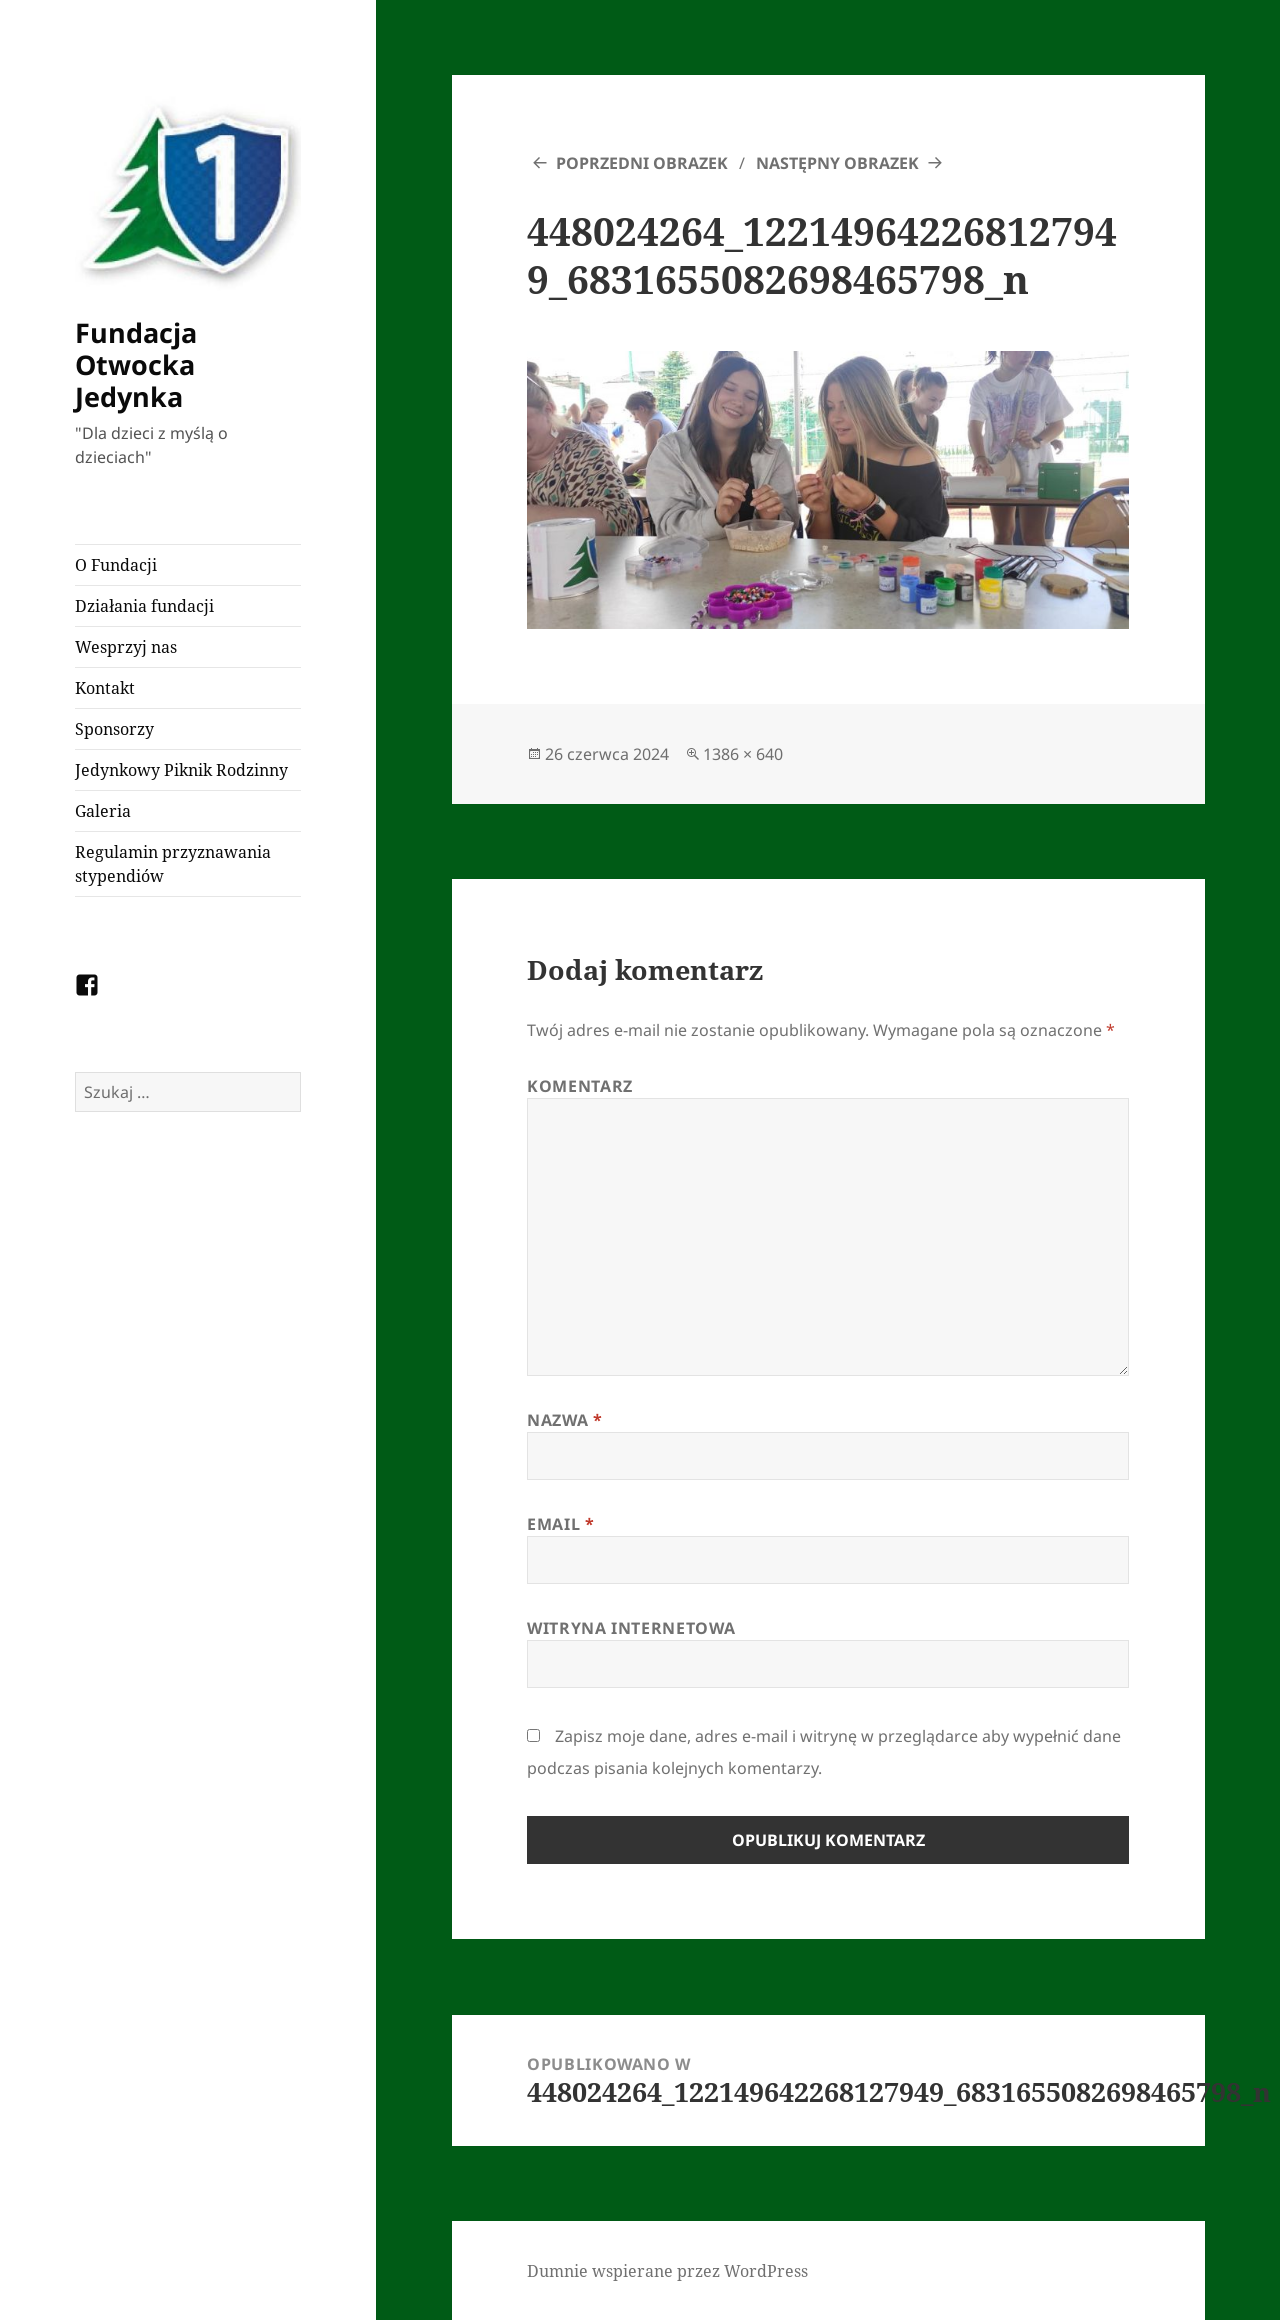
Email (560, 1524)
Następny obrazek (837, 163)
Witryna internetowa (631, 1628)
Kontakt (105, 688)
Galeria (103, 811)
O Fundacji (116, 565)
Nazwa (564, 1420)
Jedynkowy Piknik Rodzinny (181, 770)
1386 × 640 (743, 754)
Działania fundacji (144, 606)
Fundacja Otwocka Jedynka (136, 364)
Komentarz (580, 1086)
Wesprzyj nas (126, 647)
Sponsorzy (114, 729)
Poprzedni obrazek (642, 163)
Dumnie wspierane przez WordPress (667, 2271)
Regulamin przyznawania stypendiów (173, 864)
